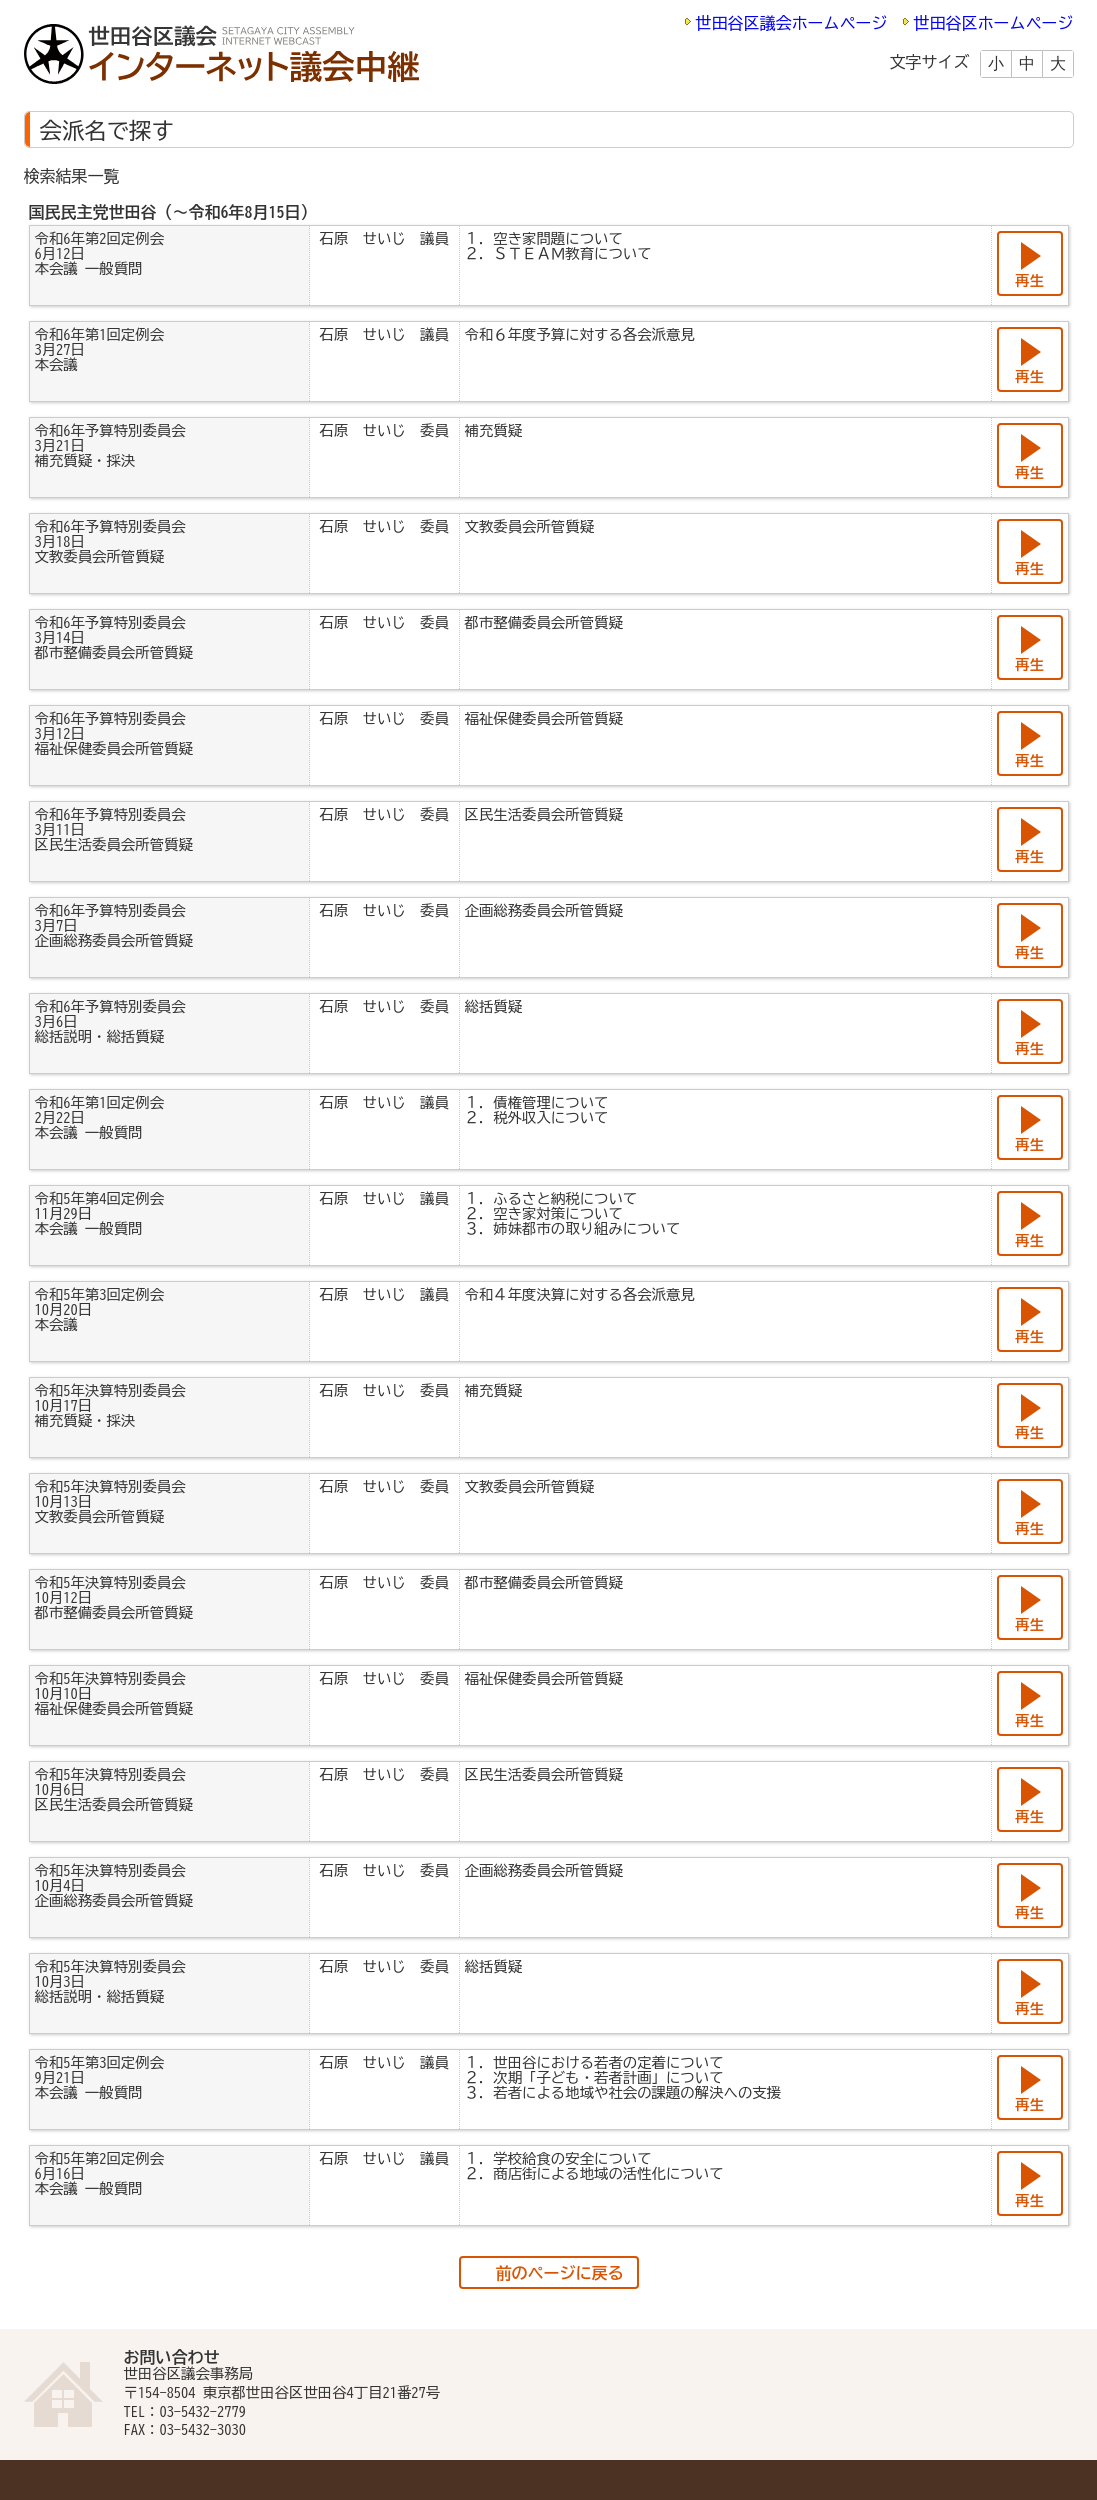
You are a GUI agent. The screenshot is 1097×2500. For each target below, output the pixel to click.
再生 (1029, 280)
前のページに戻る (560, 2273)
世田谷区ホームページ (994, 23)
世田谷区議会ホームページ (792, 23)
